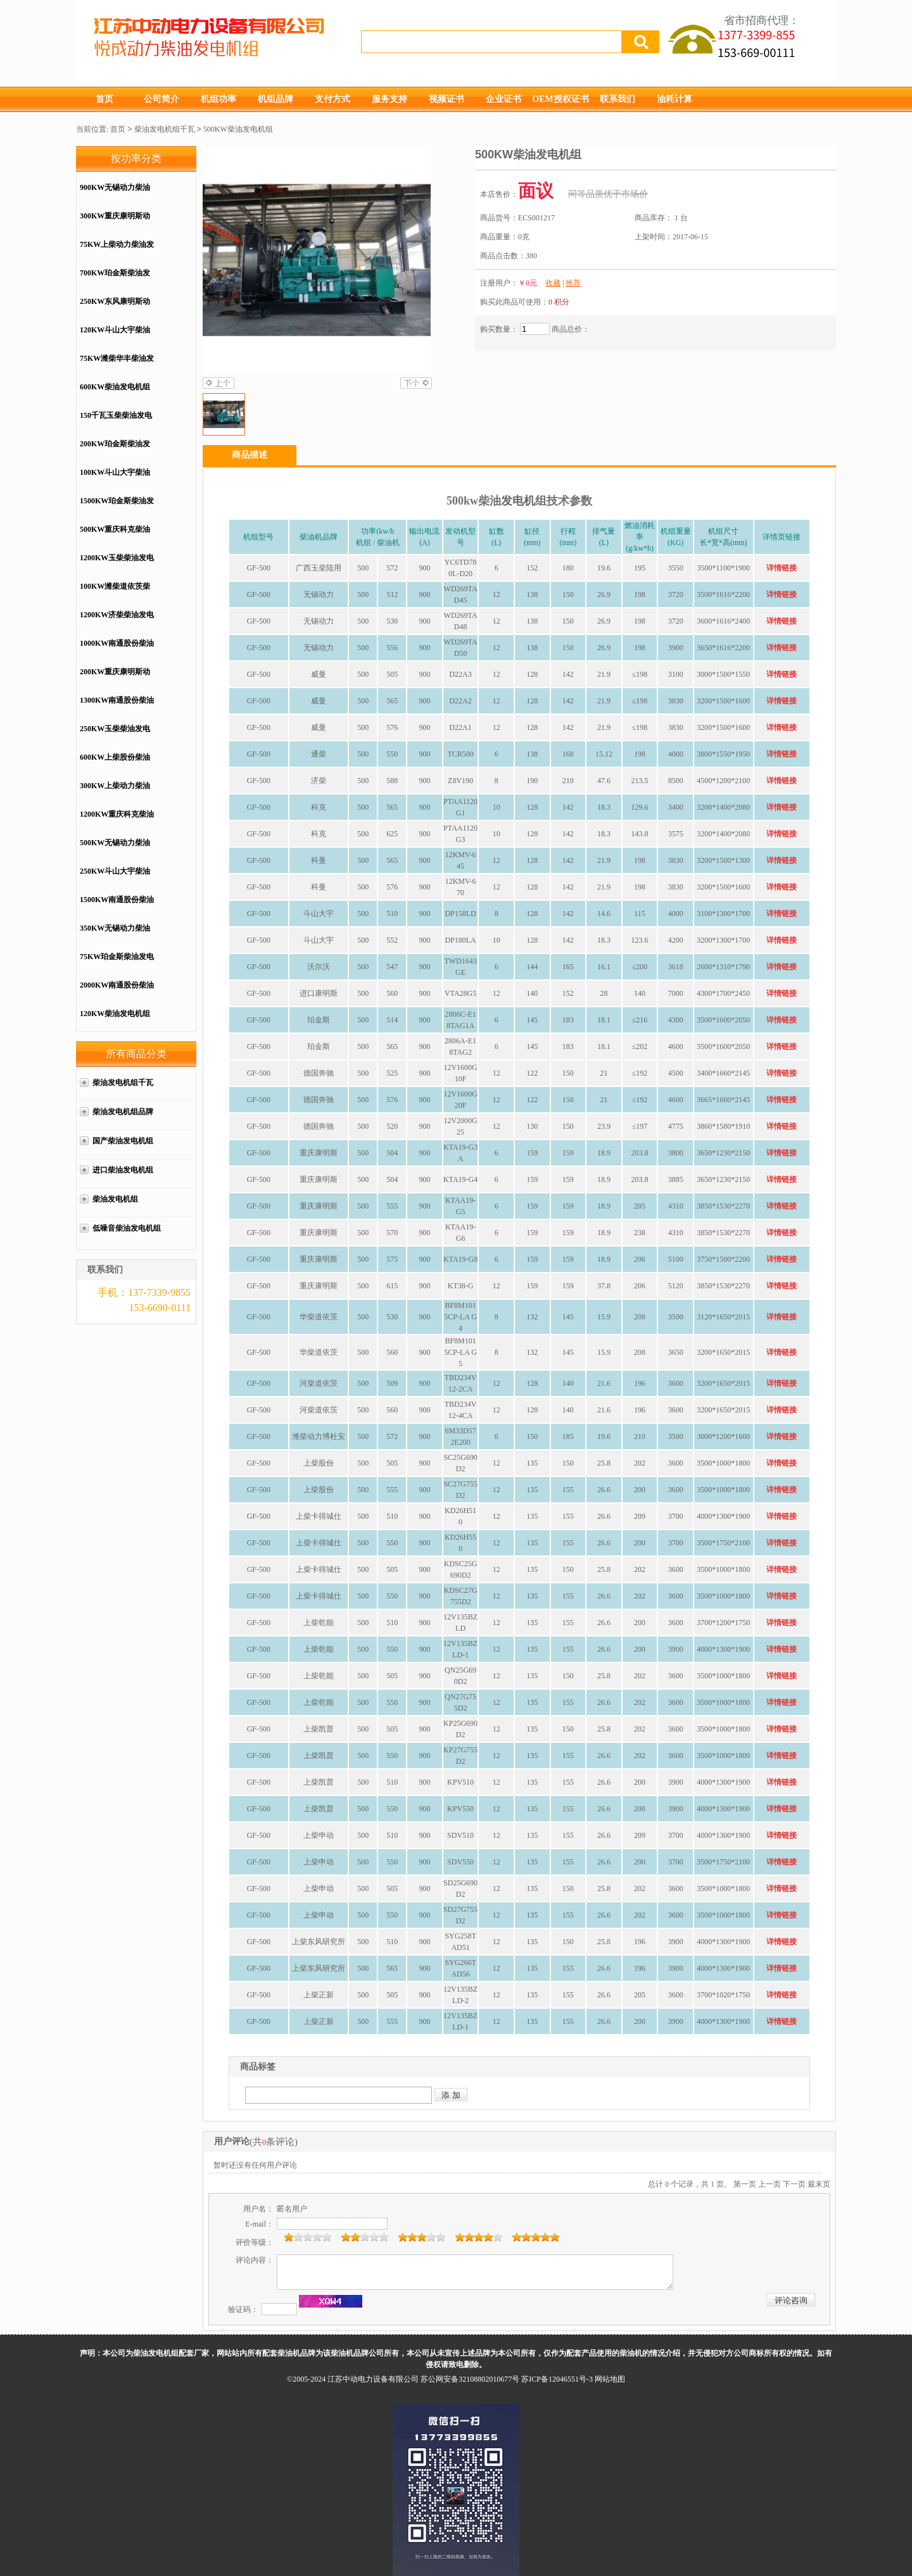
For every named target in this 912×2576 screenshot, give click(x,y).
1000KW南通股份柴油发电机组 (117, 650)
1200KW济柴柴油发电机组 (117, 621)
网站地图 (610, 2379)
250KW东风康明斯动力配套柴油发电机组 (115, 308)
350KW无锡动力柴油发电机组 (115, 935)
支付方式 (332, 99)
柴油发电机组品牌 (122, 1111)
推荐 (573, 283)
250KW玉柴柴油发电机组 (115, 735)
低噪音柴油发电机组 (126, 1228)
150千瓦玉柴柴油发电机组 (116, 422)
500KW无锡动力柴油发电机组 (115, 849)
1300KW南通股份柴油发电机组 (117, 707)
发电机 (518, 500)
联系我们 (617, 99)
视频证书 (446, 99)
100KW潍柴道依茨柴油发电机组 (115, 593)
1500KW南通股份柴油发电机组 (117, 906)
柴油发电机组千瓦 (164, 129)
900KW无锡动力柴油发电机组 (115, 194)
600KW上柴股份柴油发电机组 (115, 764)
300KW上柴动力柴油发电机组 (115, 792)
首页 (104, 99)
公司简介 (161, 99)
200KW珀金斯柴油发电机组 (115, 450)
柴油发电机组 (115, 1199)
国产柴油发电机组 (122, 1140)
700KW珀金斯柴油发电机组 (115, 279)
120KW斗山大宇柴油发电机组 (115, 336)
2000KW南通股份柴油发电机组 (117, 992)
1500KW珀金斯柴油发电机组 (117, 507)
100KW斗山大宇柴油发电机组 (115, 479)
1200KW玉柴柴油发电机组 (117, 564)
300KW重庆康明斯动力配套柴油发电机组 (115, 222)
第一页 (744, 2184)
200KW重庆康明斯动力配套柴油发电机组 (115, 678)
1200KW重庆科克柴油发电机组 (117, 821)
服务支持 (389, 99)
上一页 (769, 2184)
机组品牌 (275, 99)
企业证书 (503, 99)
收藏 (552, 283)
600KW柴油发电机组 (115, 386)
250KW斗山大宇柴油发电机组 (115, 878)
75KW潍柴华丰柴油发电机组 (117, 365)
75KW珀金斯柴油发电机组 (117, 963)
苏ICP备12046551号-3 (557, 2379)
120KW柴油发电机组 (115, 1013)
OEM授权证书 (560, 99)
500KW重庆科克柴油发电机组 (115, 536)
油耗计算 (674, 99)
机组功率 (218, 99)
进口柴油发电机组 (126, 1169)
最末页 (819, 2184)
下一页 (794, 2184)
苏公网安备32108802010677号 (470, 2379)
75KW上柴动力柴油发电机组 (117, 251)
